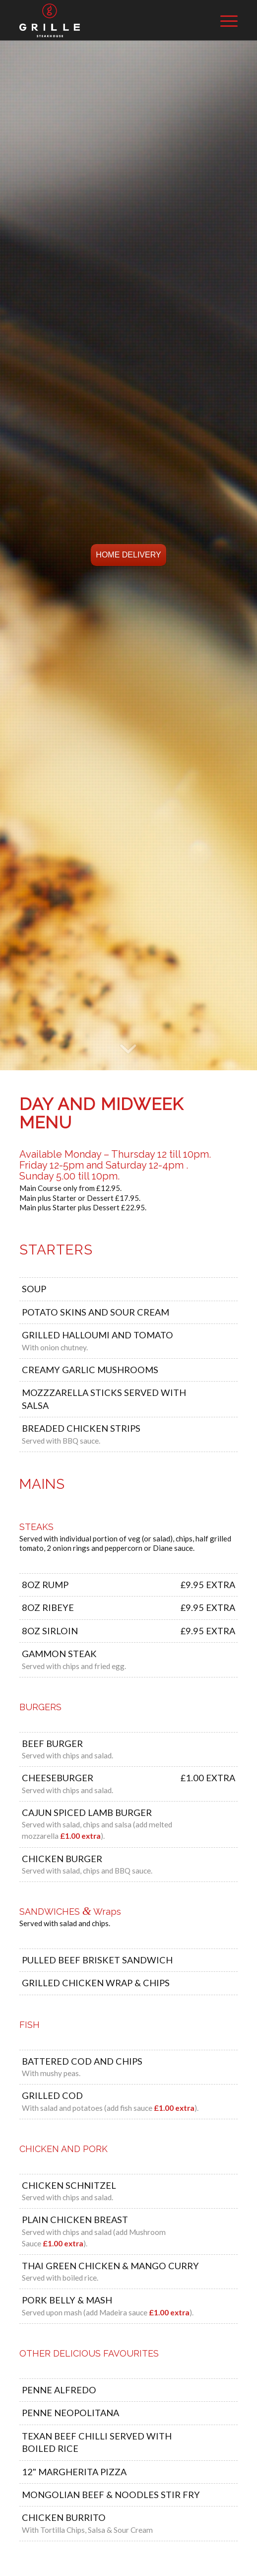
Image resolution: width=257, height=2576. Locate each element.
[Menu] (224, 20)
